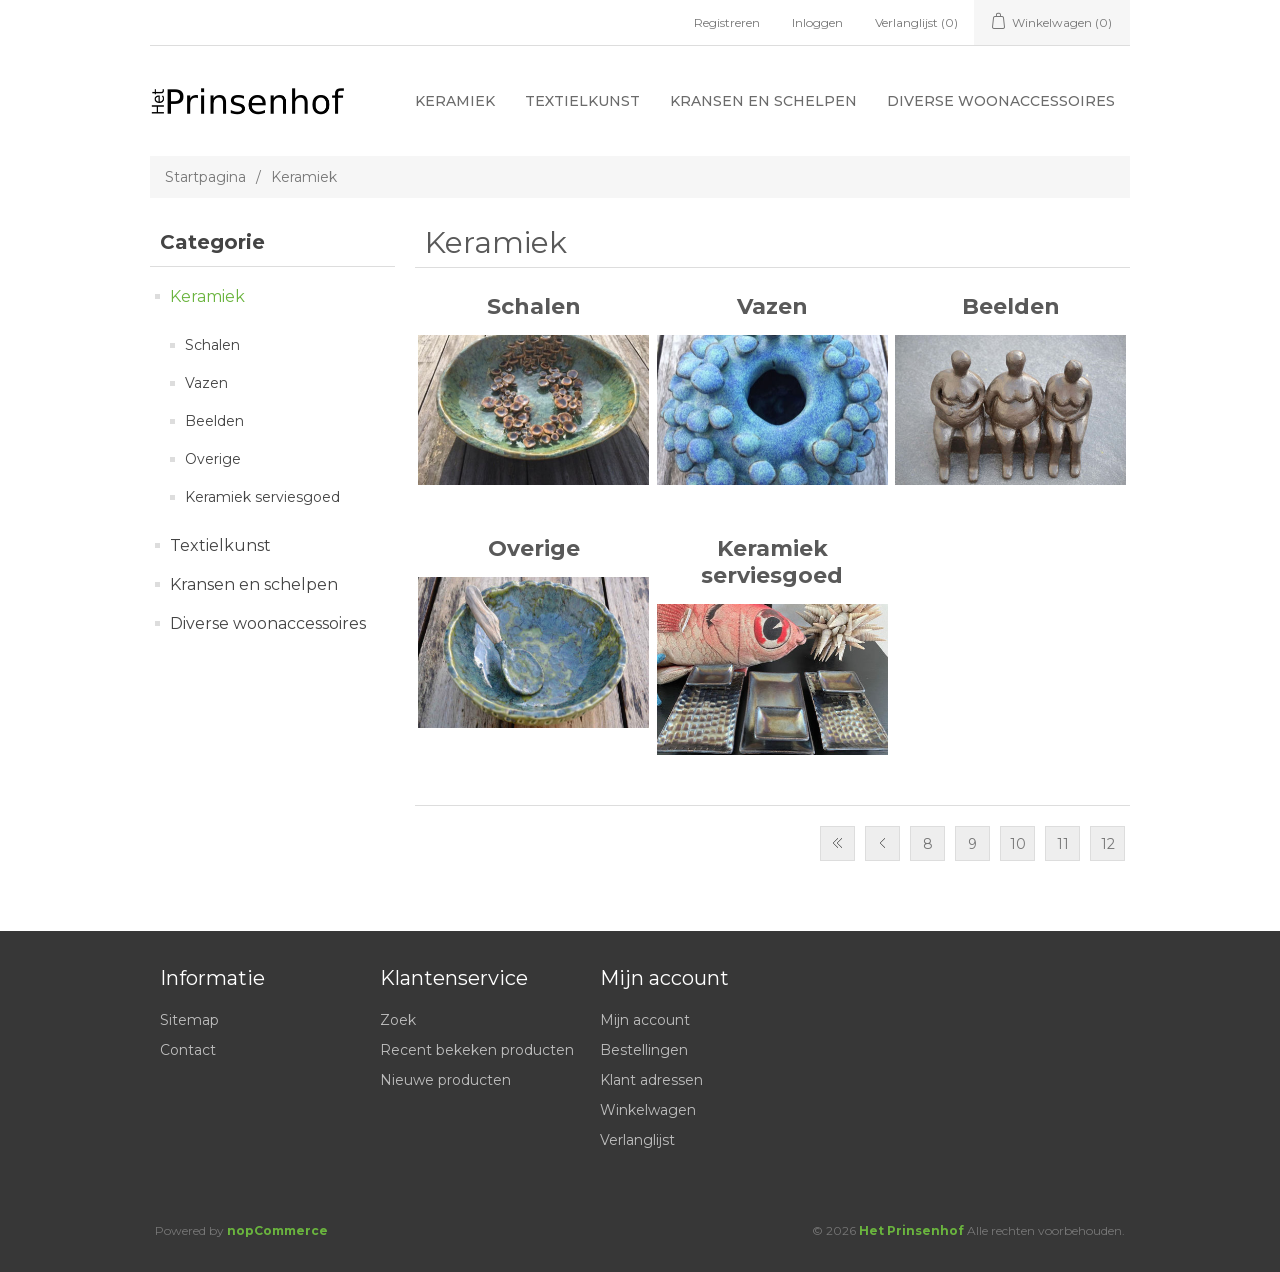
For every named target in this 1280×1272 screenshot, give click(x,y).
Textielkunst (582, 101)
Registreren (727, 22)
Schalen (212, 345)
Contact (188, 1050)
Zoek (398, 1020)
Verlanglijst (637, 1140)
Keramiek (455, 101)
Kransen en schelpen (763, 101)
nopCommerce (277, 1230)
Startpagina (205, 177)
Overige (213, 459)
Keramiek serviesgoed (262, 497)
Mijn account (645, 1020)
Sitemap (189, 1020)
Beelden (214, 421)
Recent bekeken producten (477, 1050)
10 (1018, 844)
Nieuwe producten (445, 1080)
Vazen (206, 383)
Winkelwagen (648, 1110)
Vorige (882, 843)
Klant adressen (651, 1080)
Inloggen (817, 22)
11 (1063, 844)
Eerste (837, 843)
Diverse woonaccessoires (1001, 101)
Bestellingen (644, 1050)
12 (1108, 844)
